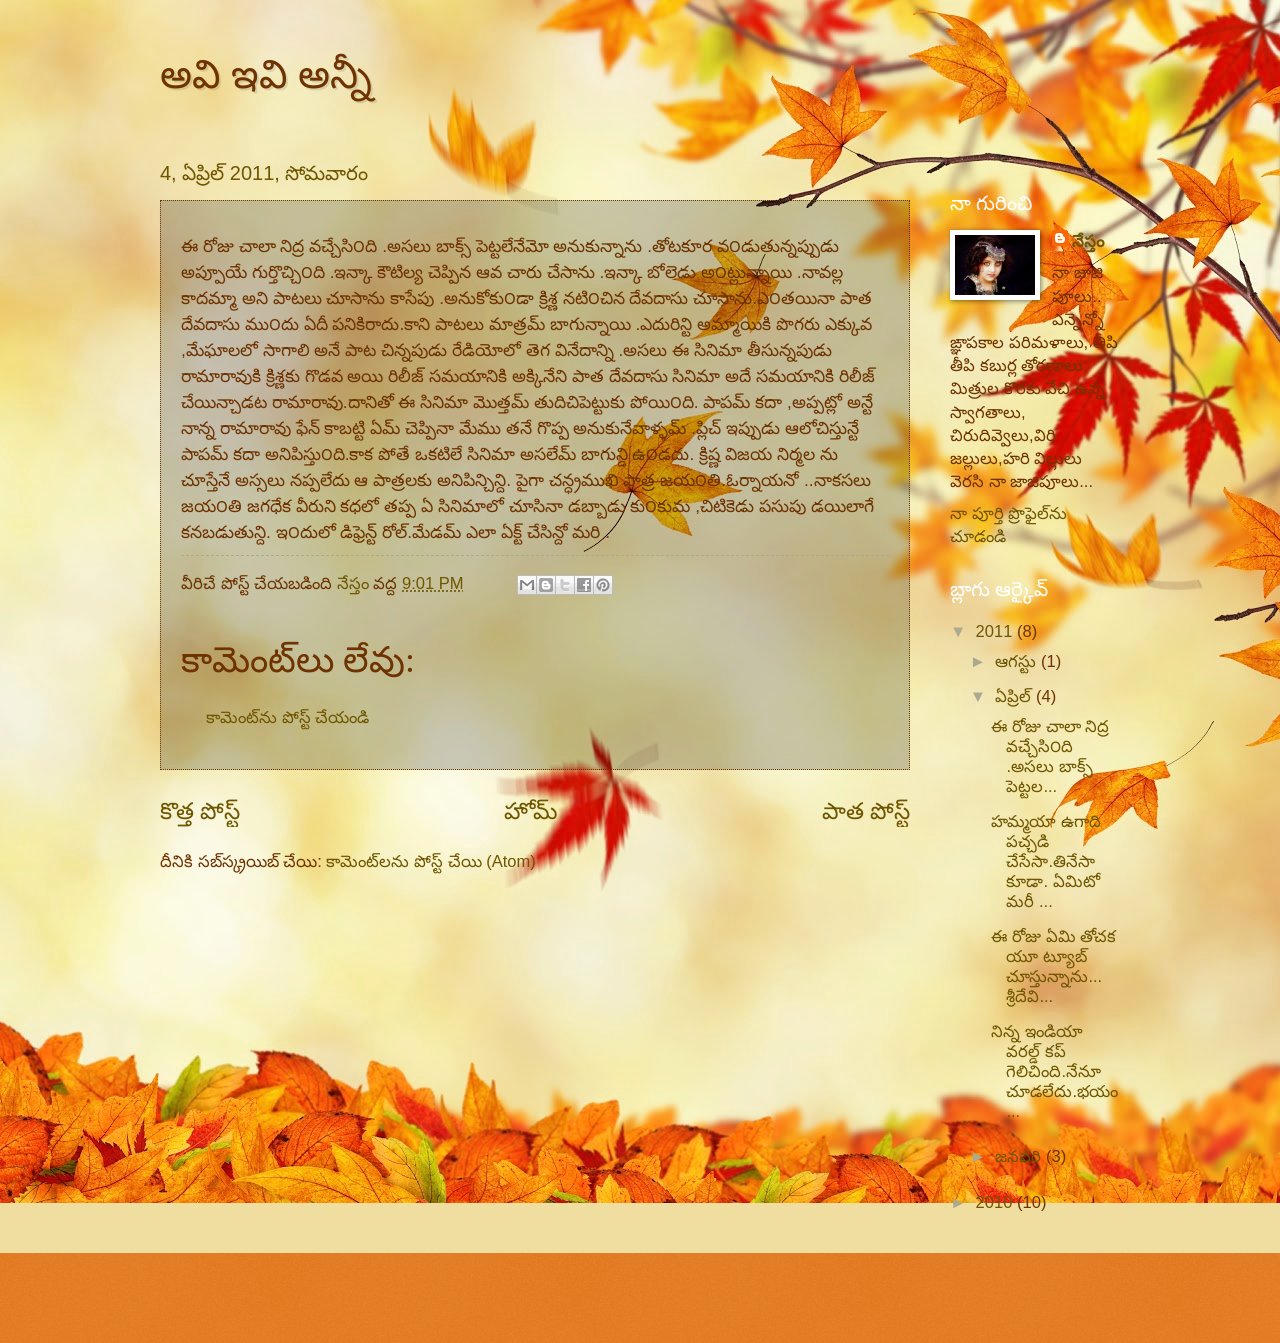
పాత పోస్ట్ (866, 811)
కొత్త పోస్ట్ (200, 811)
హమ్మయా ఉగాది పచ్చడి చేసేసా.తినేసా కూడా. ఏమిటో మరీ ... (1046, 861)
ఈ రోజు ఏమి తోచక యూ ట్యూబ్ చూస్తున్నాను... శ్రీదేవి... (1053, 966)
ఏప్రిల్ (1015, 696)
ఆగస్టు (1018, 661)
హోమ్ (531, 811)
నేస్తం (1088, 241)
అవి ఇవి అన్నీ (266, 74)
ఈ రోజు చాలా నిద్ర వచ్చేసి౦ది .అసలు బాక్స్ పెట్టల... (1050, 756)
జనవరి (1020, 1156)
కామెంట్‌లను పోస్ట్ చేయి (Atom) (430, 861)
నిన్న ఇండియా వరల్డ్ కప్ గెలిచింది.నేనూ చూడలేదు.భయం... (1054, 1071)
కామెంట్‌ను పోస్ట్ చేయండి (287, 717)
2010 (996, 1202)
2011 (996, 631)
